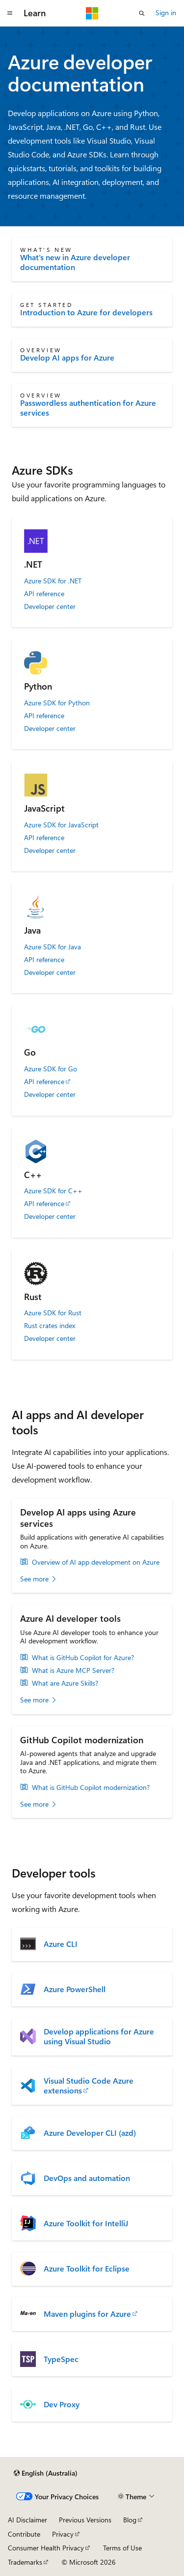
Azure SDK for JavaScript (61, 824)
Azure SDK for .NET (52, 580)
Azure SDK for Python (57, 702)
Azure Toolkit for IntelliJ (86, 2223)
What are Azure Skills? (65, 1683)
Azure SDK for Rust (52, 1312)
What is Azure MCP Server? (73, 1670)
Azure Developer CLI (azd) (90, 2133)
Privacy (63, 2534)
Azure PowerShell (74, 1989)
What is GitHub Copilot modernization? (91, 1787)
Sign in (166, 12)
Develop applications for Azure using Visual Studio (99, 2036)
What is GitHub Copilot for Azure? (83, 1657)
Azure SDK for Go (50, 1068)
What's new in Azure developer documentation (75, 262)
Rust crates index (49, 1325)
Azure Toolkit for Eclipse (87, 2268)
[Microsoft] (92, 13)
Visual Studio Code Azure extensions (88, 2085)
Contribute (24, 2534)
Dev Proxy (61, 2404)
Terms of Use (122, 2547)
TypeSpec (61, 2359)
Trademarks (25, 2562)
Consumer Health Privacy (46, 2547)
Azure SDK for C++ (53, 1190)
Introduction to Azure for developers (86, 312)
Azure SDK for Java (52, 946)
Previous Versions (85, 2519)
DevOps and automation (87, 2178)
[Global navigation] (10, 13)
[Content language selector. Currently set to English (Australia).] (45, 2473)
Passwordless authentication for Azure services (88, 408)
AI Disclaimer (27, 2519)
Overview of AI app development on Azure (95, 1562)
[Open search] (142, 13)
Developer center (50, 606)
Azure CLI (61, 1944)
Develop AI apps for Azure (67, 358)
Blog (129, 2519)
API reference (44, 593)
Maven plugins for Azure (87, 2314)
